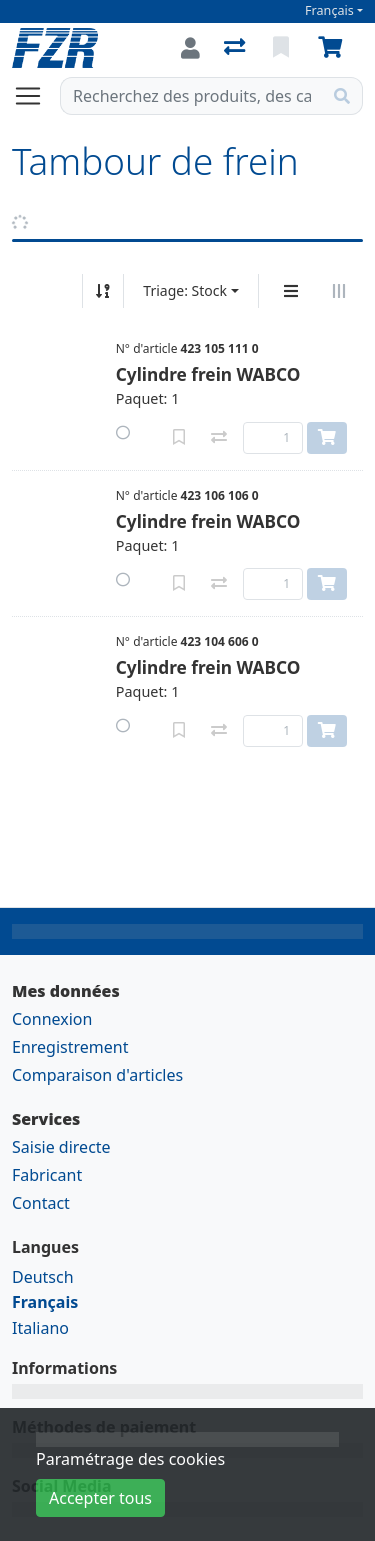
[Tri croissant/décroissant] (103, 291)
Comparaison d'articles (97, 1075)
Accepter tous (100, 1498)
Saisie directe (61, 1147)
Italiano (40, 1328)
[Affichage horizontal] (339, 291)
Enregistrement (70, 1047)
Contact (41, 1203)
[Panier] (334, 48)
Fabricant (47, 1175)
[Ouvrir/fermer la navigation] (36, 96)
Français (329, 10)
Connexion (52, 1019)
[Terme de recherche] (191, 96)
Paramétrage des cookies (130, 1459)
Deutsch (43, 1277)
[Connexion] (190, 48)
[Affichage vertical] (291, 291)
